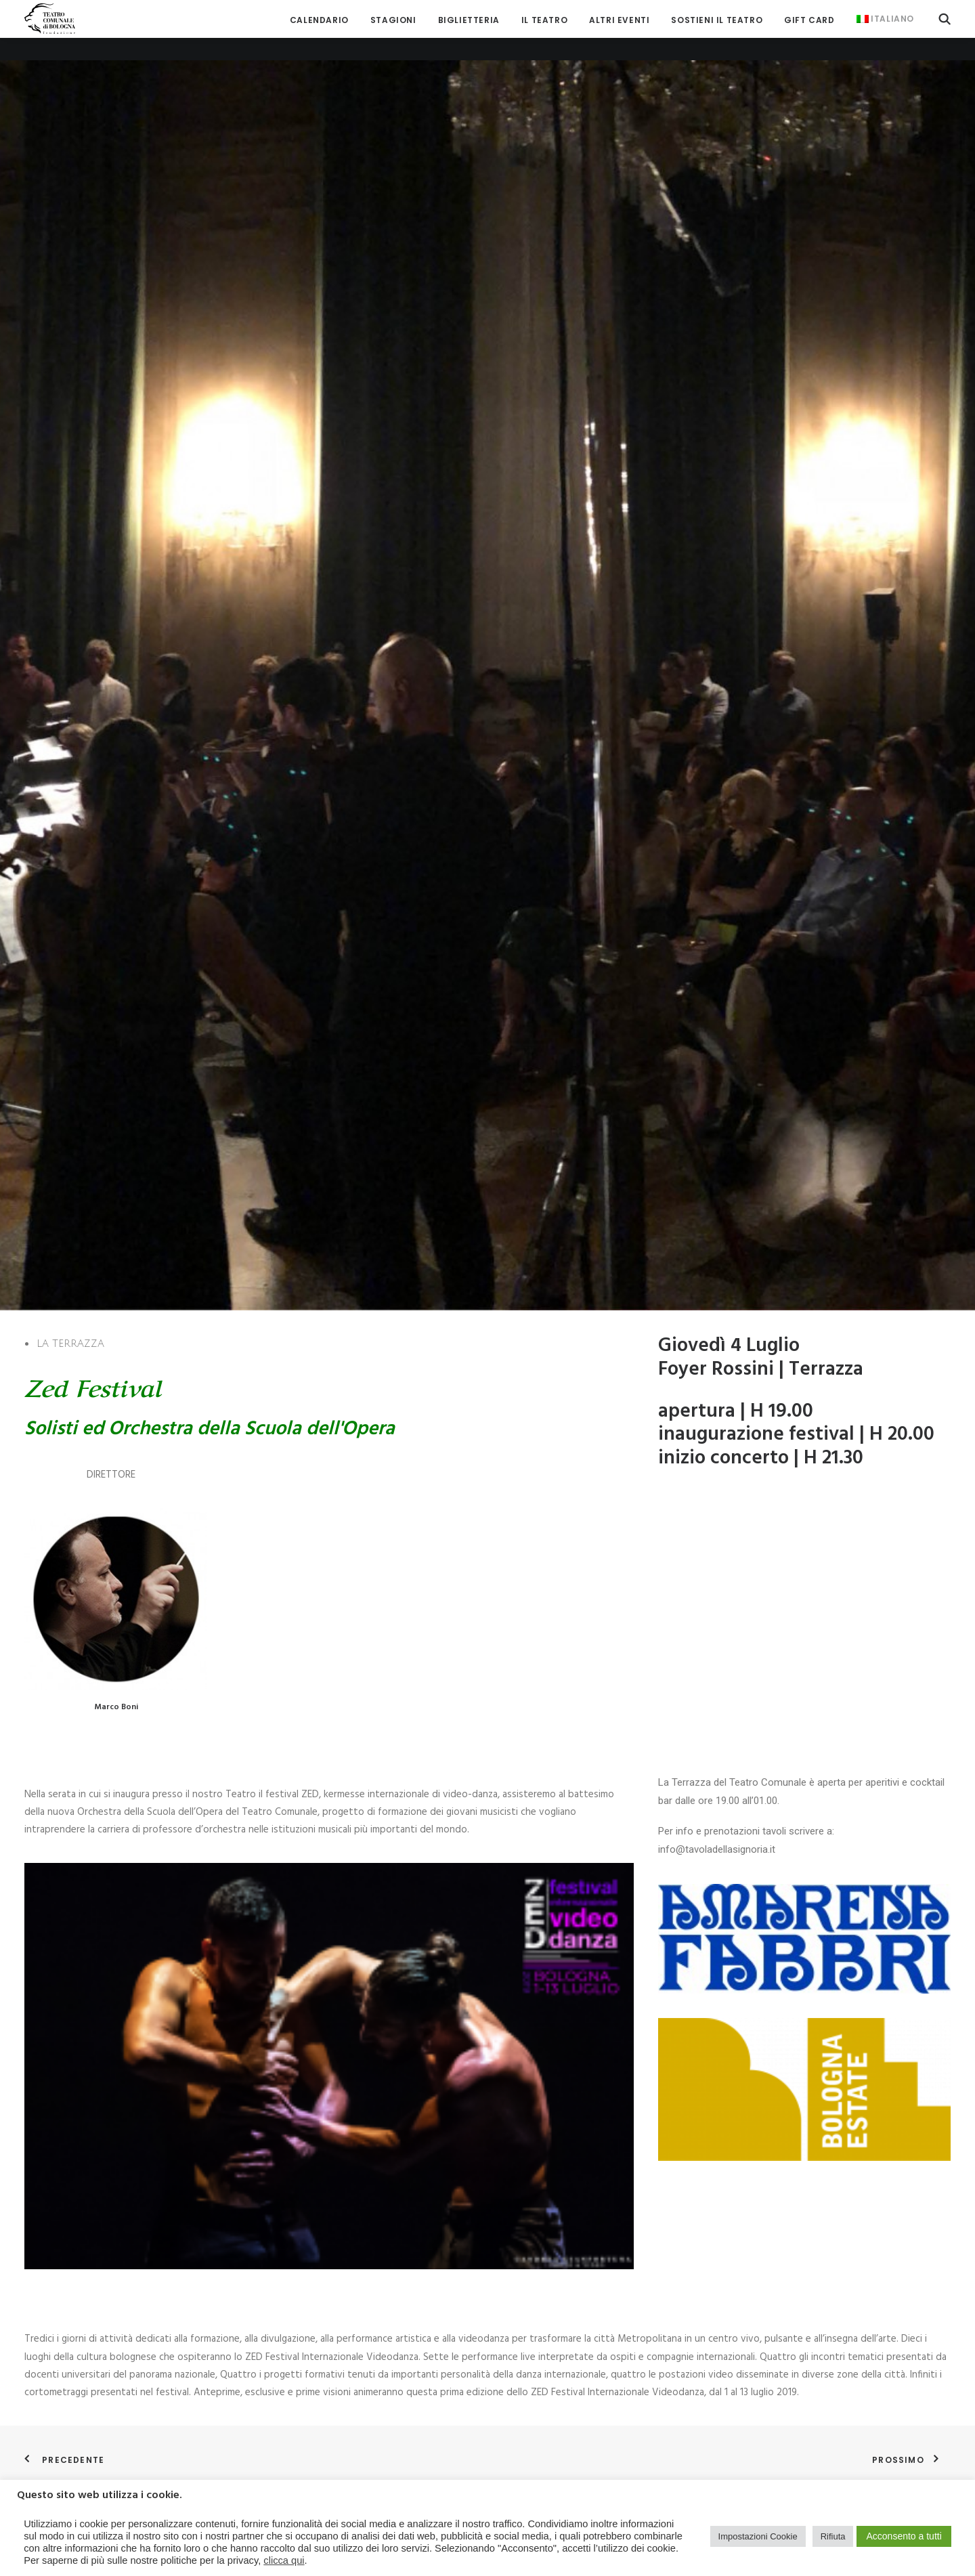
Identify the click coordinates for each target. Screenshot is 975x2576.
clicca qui (283, 2560)
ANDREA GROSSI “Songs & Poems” (96, 2057)
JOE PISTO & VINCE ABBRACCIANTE (575, 1743)
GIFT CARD (809, 20)
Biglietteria (469, 20)
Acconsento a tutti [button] (903, 2536)
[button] (944, 18)
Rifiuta (833, 2536)
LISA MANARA (529, 2057)
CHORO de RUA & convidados (325, 2057)
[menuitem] (319, 20)
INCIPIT (753, 2057)
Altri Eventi (619, 20)
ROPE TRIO (47, 2372)
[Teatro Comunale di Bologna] (49, 18)
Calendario (319, 20)
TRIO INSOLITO (769, 1743)
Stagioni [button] (393, 20)
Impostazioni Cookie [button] (758, 2536)
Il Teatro (544, 20)
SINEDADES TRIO (297, 1743)
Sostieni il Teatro (716, 20)
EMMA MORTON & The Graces (89, 1743)
